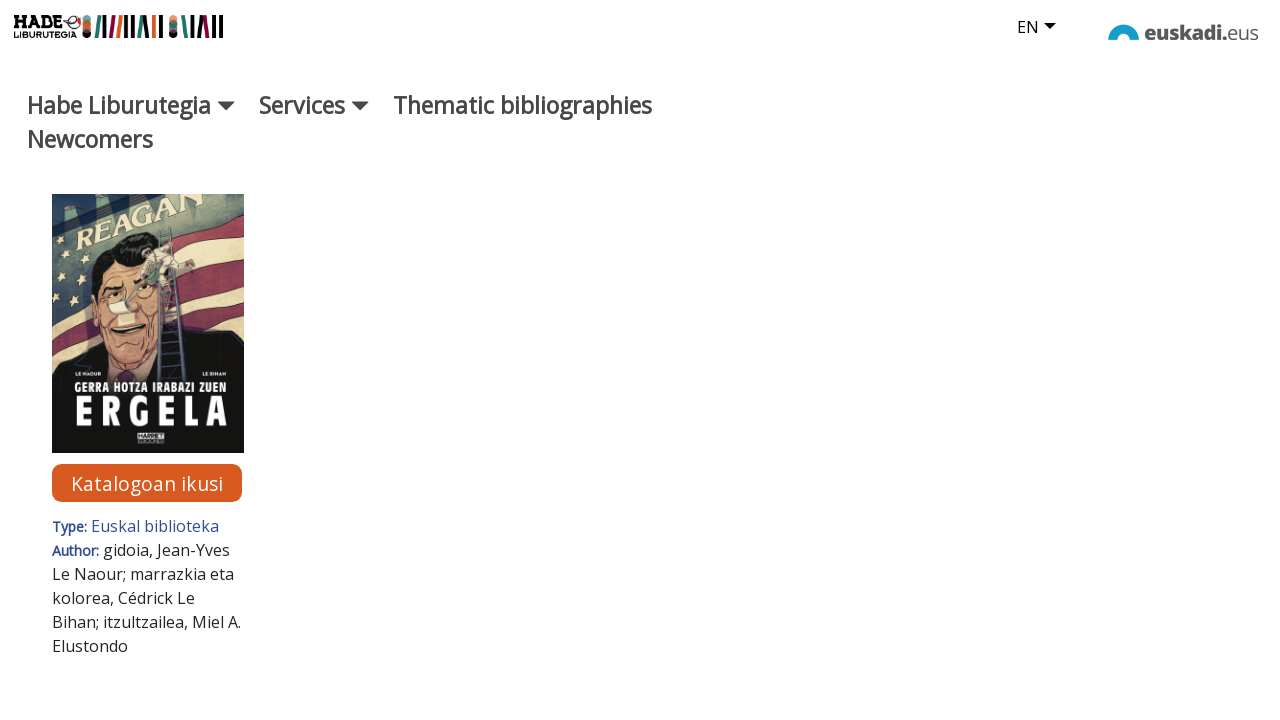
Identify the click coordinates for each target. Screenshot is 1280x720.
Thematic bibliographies (522, 119)
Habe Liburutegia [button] (131, 119)
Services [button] (314, 119)
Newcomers (90, 154)
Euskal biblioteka (155, 540)
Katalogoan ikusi (147, 497)
